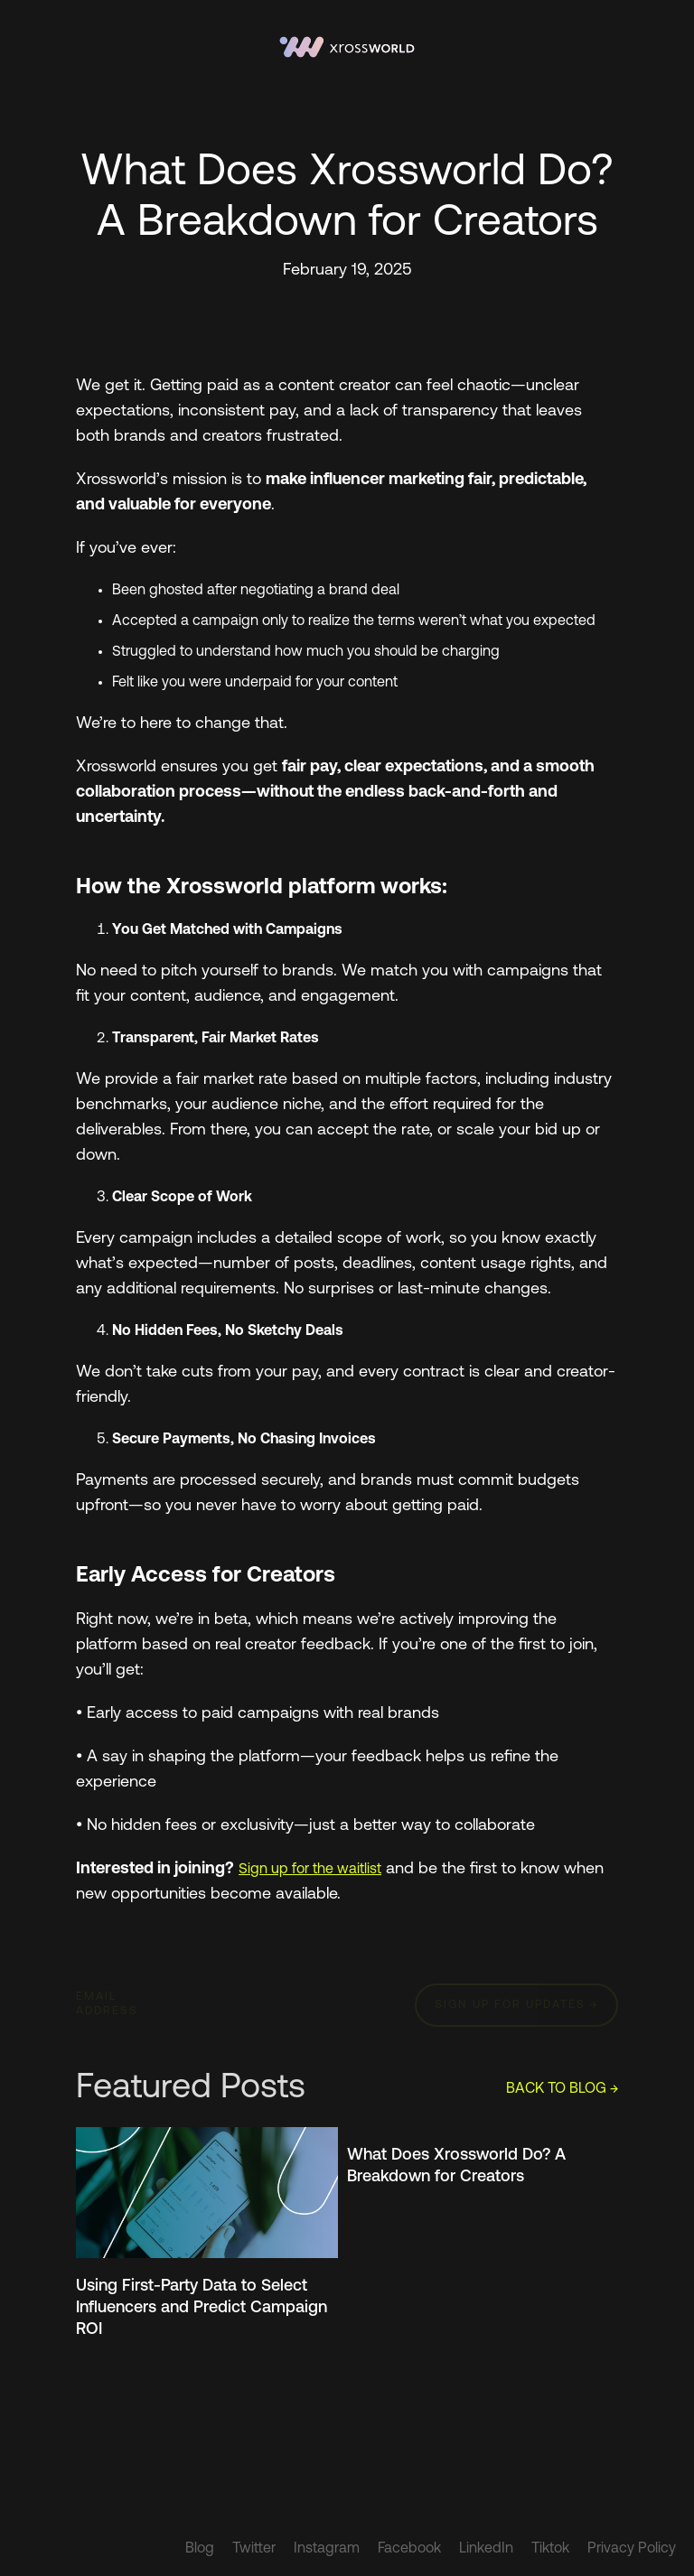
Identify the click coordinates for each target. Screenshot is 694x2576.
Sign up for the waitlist (310, 1869)
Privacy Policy (631, 2549)
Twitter (254, 2549)
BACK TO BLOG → (562, 2089)
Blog (199, 2549)
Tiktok (550, 2549)
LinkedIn (486, 2549)
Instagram (327, 2549)
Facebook (409, 2549)
